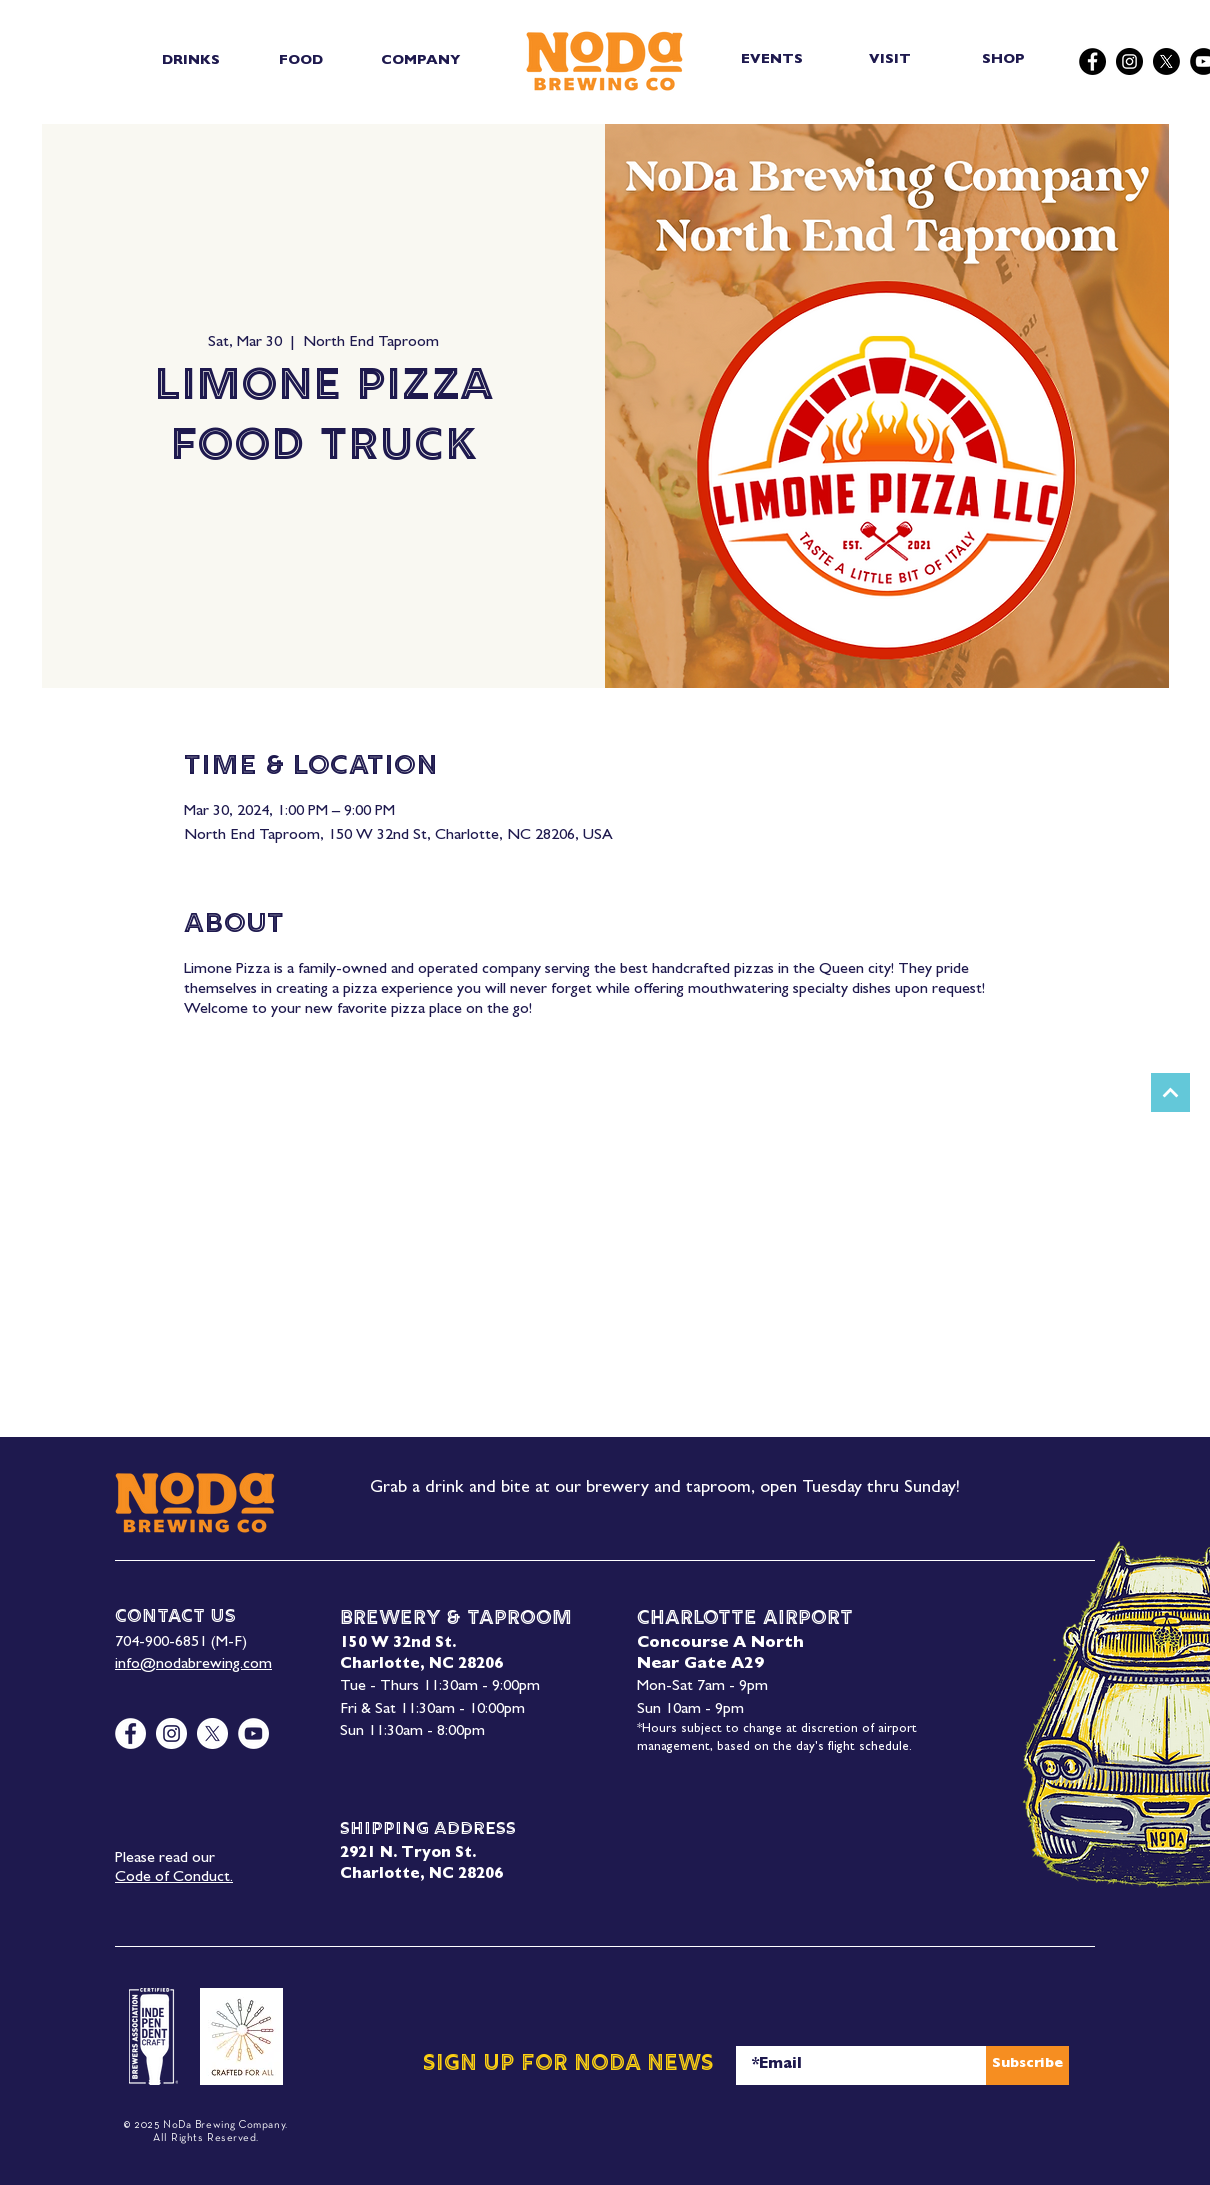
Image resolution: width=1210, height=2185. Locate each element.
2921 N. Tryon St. (408, 1854)
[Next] (1170, 1092)
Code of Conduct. (174, 1878)
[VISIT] (891, 60)
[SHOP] (1005, 60)
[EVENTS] (773, 60)
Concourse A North (720, 1644)
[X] (1166, 61)
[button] (190, 61)
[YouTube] (253, 1733)
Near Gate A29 (700, 1665)
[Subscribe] (1027, 2065)
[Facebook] (1092, 61)
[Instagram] (1129, 61)
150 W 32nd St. (398, 1644)
